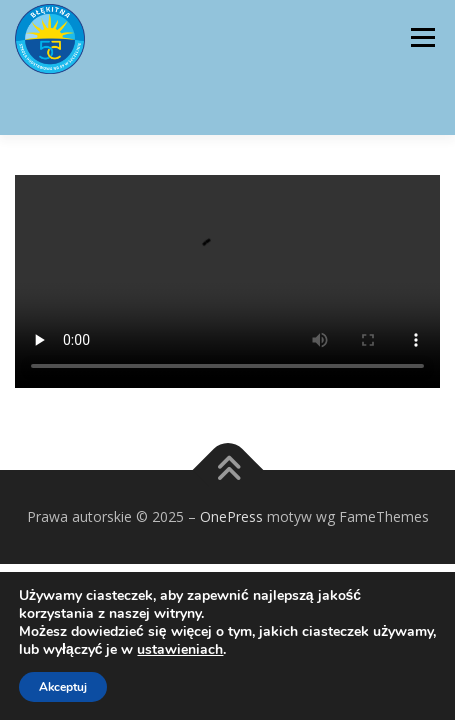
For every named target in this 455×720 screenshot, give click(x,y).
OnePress (231, 516)
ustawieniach (180, 650)
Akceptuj (63, 687)
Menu (421, 37)
